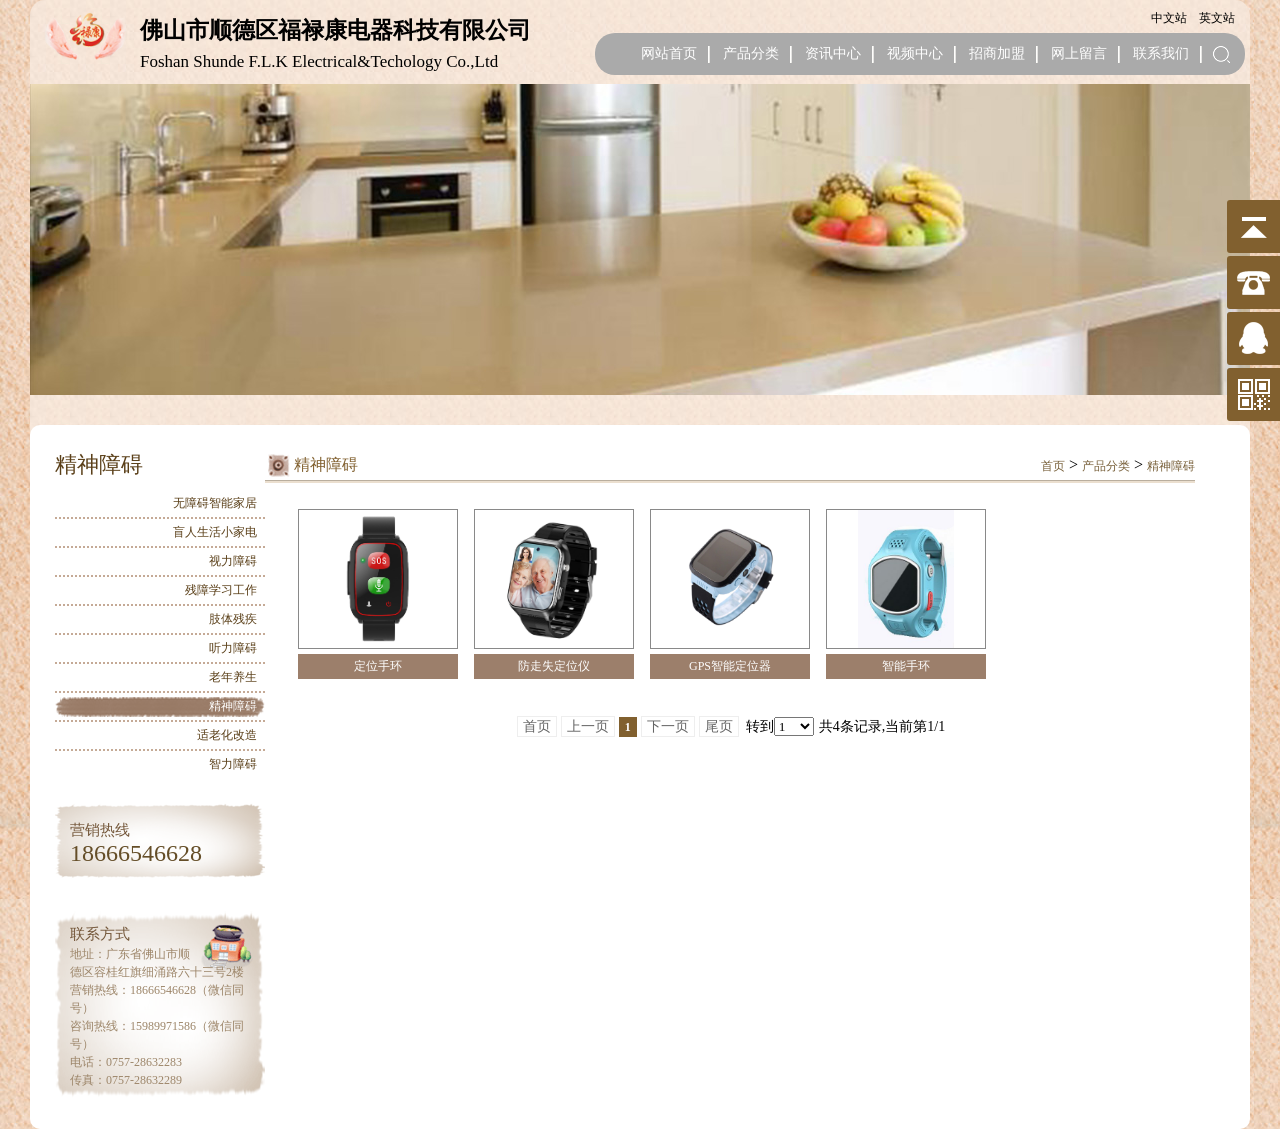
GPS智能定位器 (730, 666)
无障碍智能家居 (215, 503)
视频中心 (915, 53)
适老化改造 (227, 735)
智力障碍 (233, 764)
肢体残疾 (233, 619)
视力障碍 (233, 561)
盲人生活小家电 (215, 532)
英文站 (1217, 18)
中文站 (1169, 18)
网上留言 (1079, 53)
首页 (1053, 466)
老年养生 (233, 677)
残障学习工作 (221, 590)
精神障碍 (233, 706)
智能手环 (906, 666)
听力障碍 (233, 648)
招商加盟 (997, 53)
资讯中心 (833, 53)
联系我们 (1161, 53)
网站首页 (669, 53)
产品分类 (751, 53)
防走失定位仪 (554, 666)
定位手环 (378, 666)
